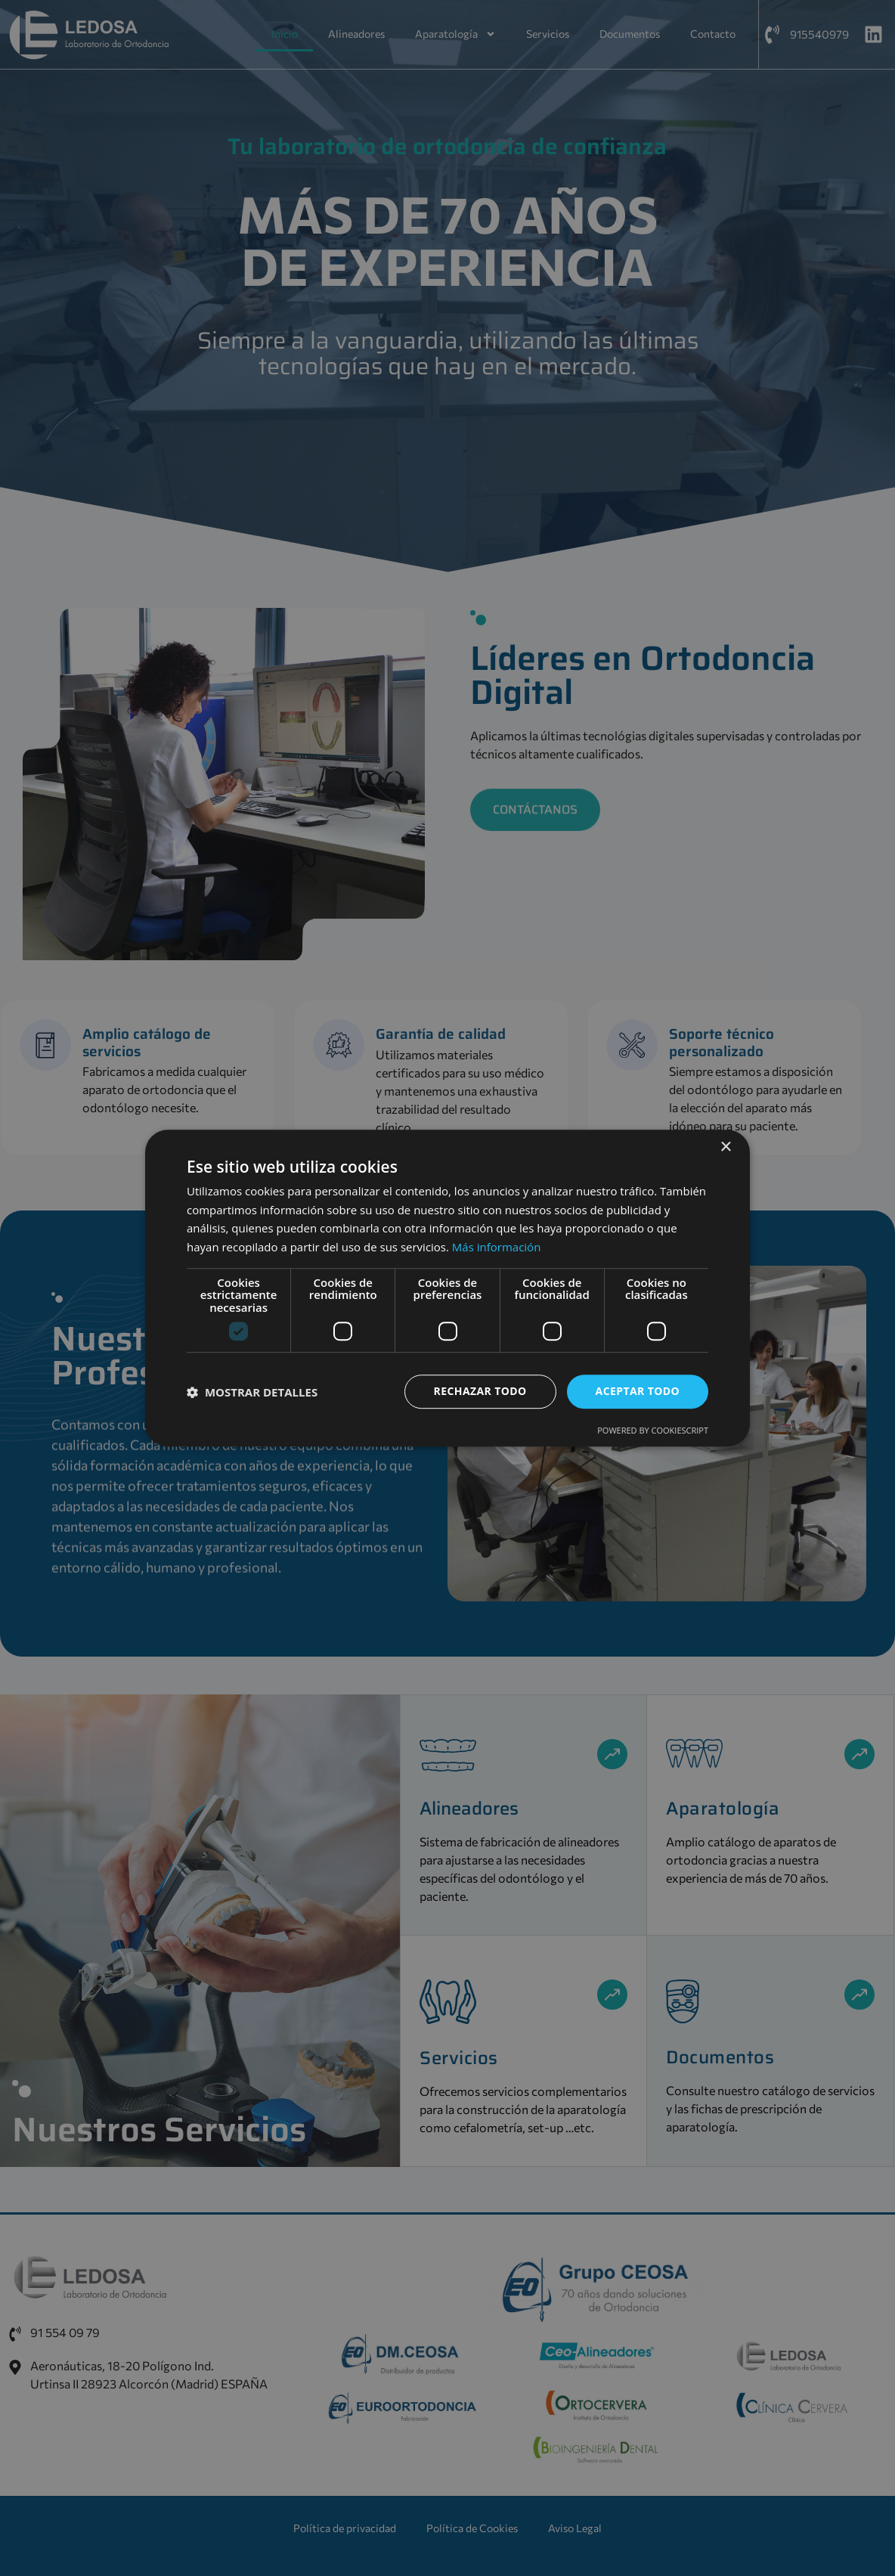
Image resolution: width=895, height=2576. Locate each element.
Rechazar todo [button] (480, 1391)
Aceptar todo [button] (638, 1391)
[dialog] (447, 1288)
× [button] (725, 1147)
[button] (252, 1392)
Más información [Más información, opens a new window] (496, 1246)
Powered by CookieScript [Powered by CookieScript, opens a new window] (652, 1430)
